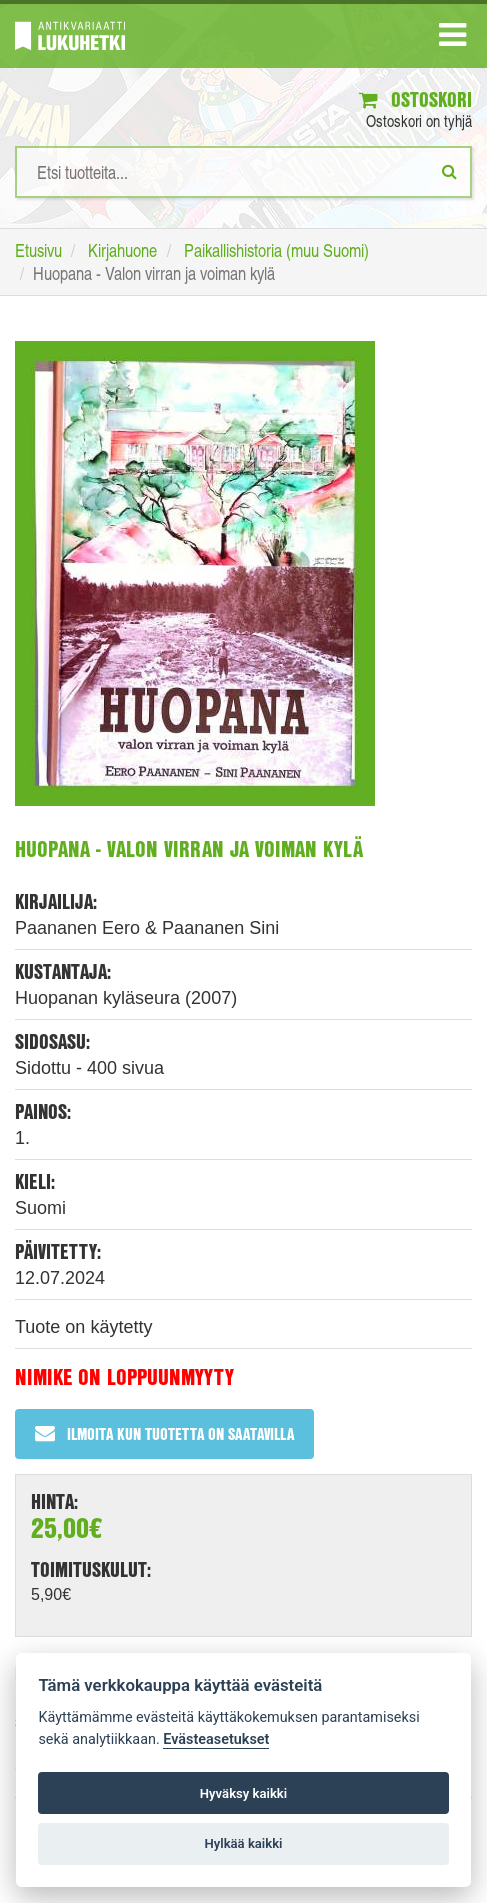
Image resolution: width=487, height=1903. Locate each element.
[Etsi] (449, 171)
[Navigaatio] (452, 39)
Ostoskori (415, 99)
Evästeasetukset (216, 1739)
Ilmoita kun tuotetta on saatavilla (164, 1433)
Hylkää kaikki (243, 1843)
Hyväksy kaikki (243, 1793)
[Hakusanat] (243, 172)
